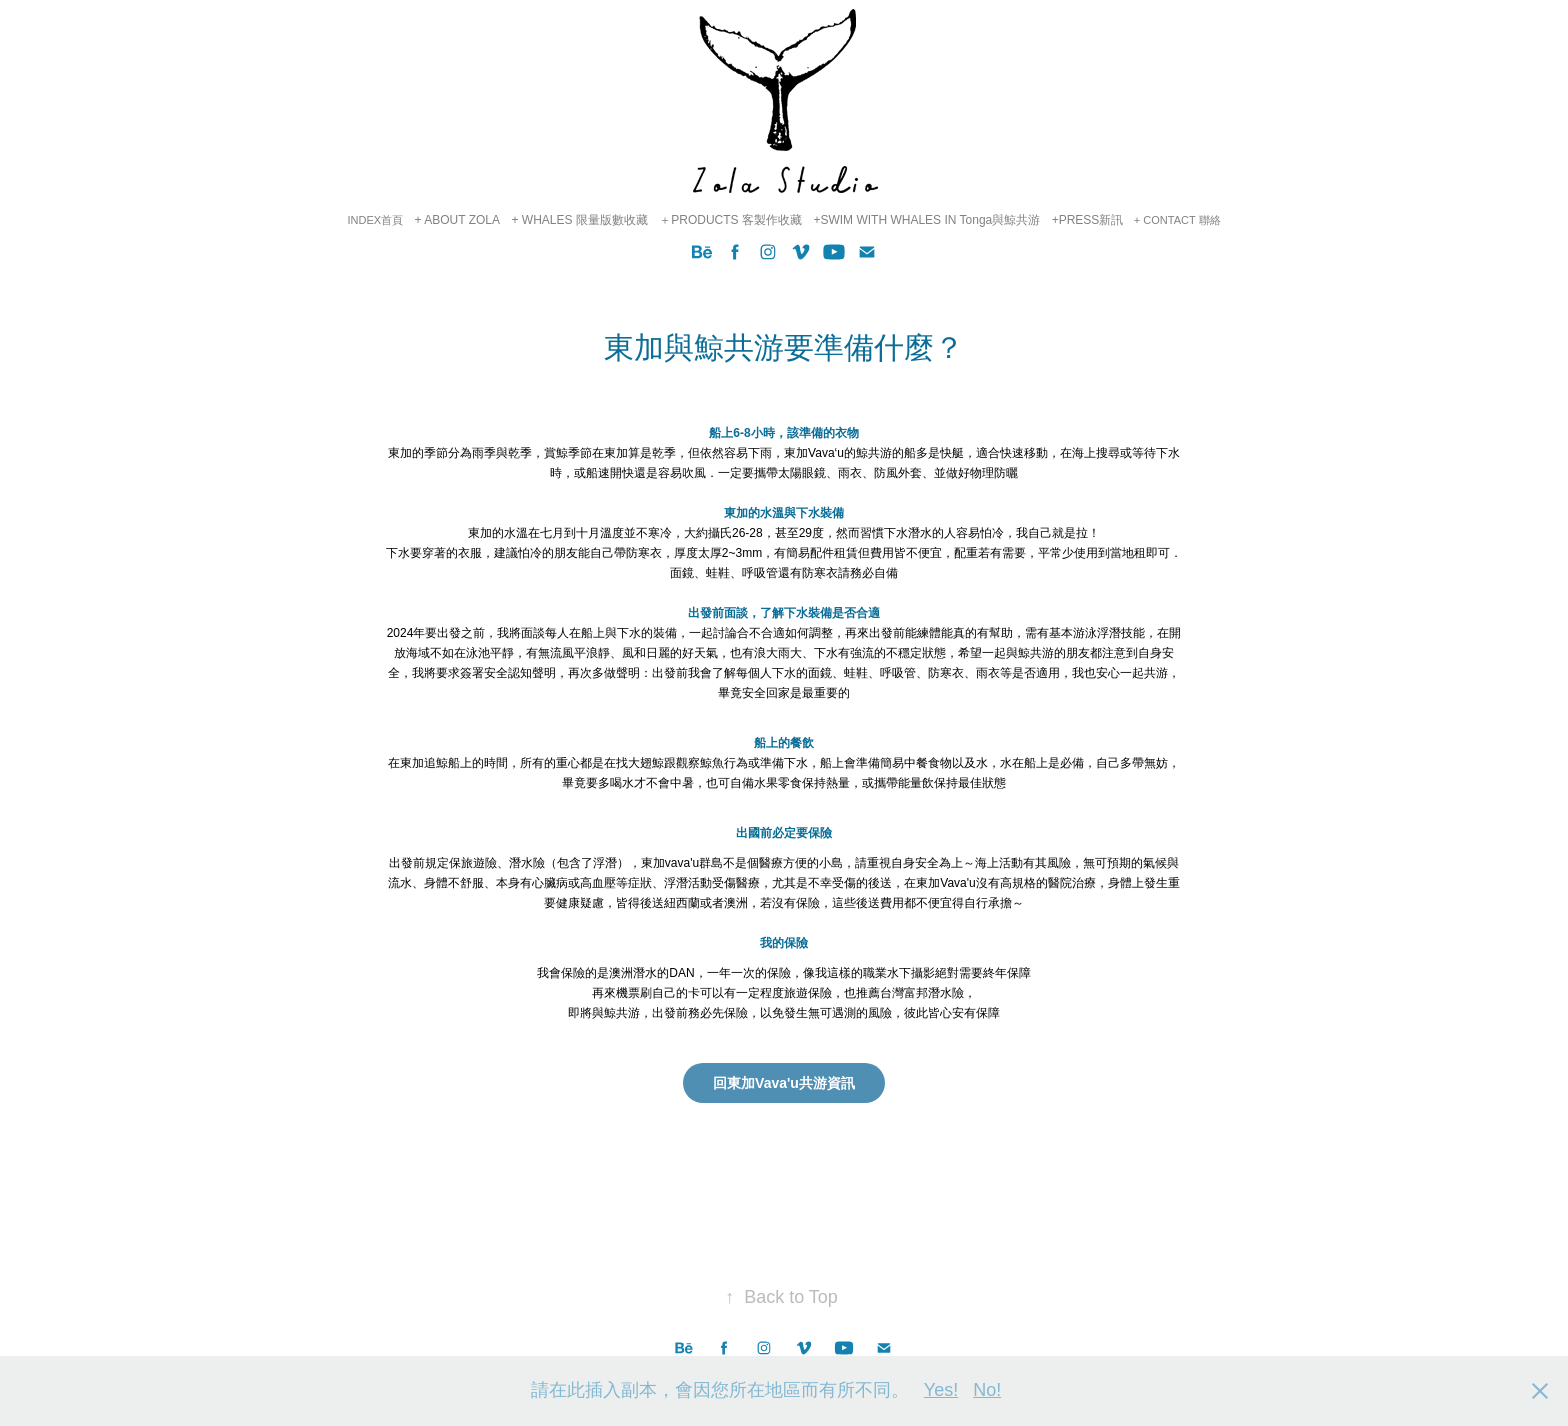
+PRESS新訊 (1088, 220)
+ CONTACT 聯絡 (1177, 220)
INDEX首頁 (375, 220)
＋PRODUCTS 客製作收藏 (730, 220)
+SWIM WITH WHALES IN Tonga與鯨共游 (926, 220)
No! (987, 1390)
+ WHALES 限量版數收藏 (579, 220)
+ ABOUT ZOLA (457, 220)
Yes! (941, 1390)
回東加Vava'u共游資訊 (784, 1083)
